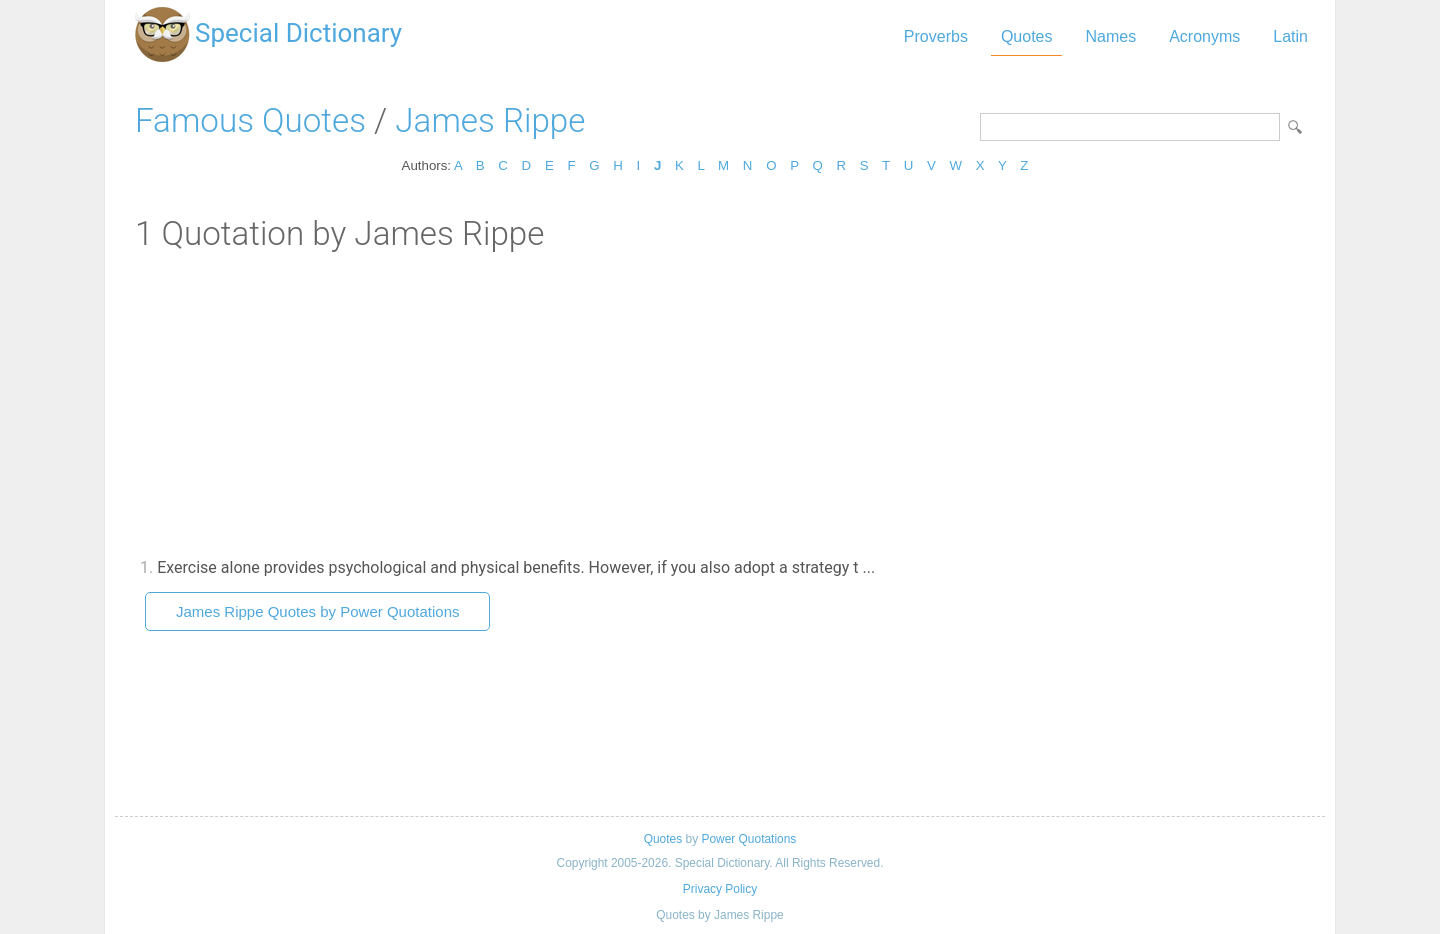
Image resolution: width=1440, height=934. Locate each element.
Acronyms (1204, 36)
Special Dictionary (298, 33)
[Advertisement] (720, 403)
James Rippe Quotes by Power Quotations (317, 611)
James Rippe (490, 120)
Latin (1290, 36)
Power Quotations (748, 839)
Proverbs (936, 36)
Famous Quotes (250, 120)
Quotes (1027, 36)
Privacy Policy (720, 889)
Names (1110, 36)
